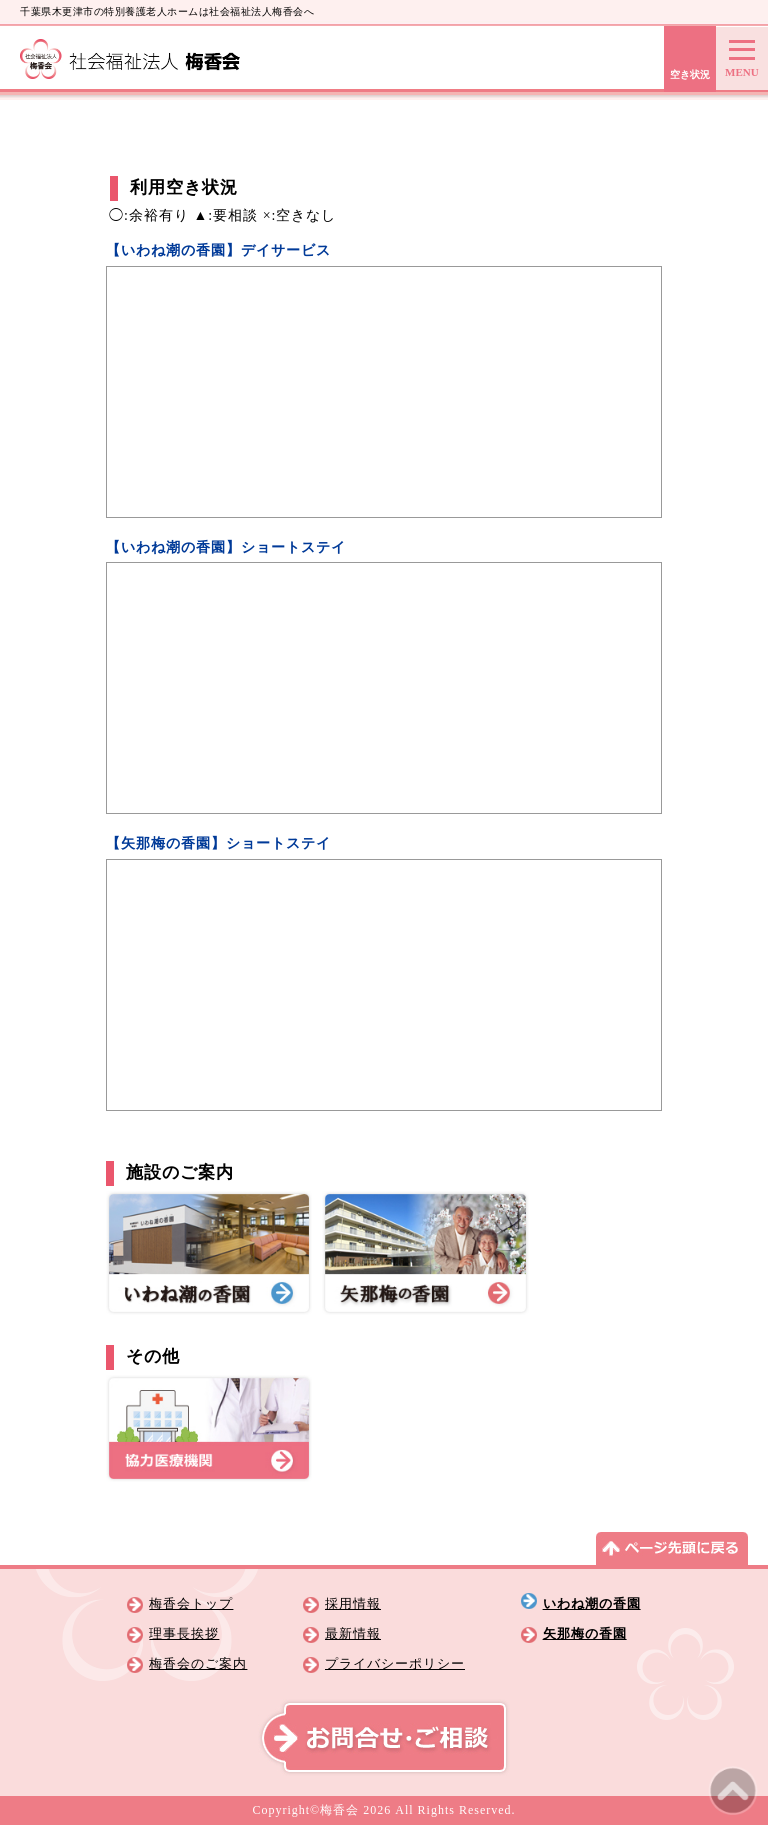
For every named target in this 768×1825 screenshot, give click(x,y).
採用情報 (353, 1604)
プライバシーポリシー (395, 1664)
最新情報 (353, 1634)
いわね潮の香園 (592, 1604)
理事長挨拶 (184, 1634)
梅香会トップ (191, 1604)
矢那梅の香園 (585, 1634)
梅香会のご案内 (198, 1664)
